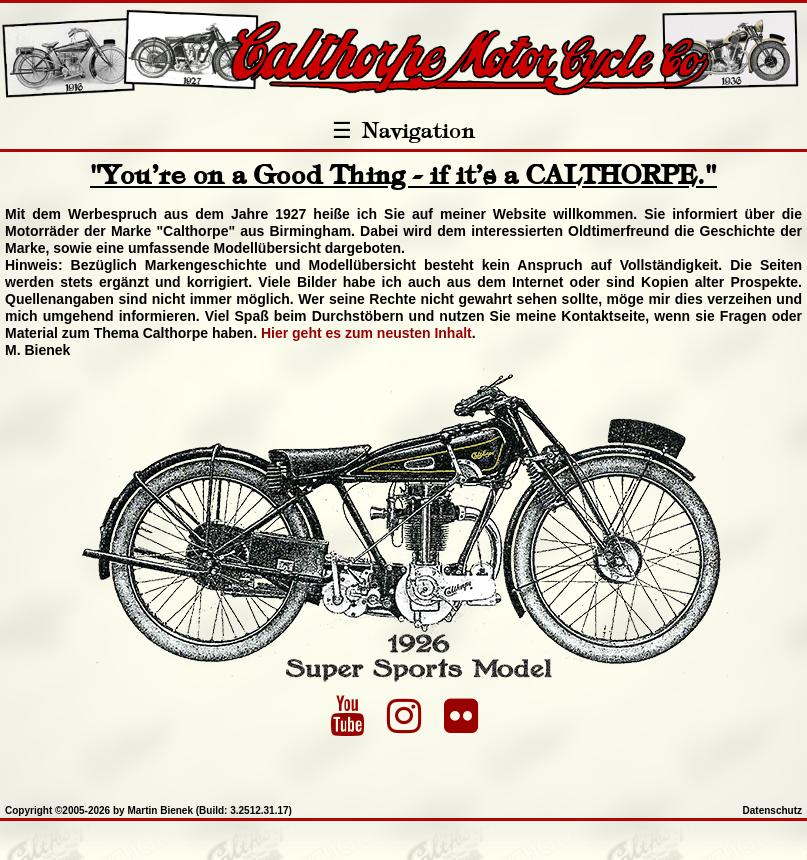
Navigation (403, 132)
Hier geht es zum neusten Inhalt (366, 333)
